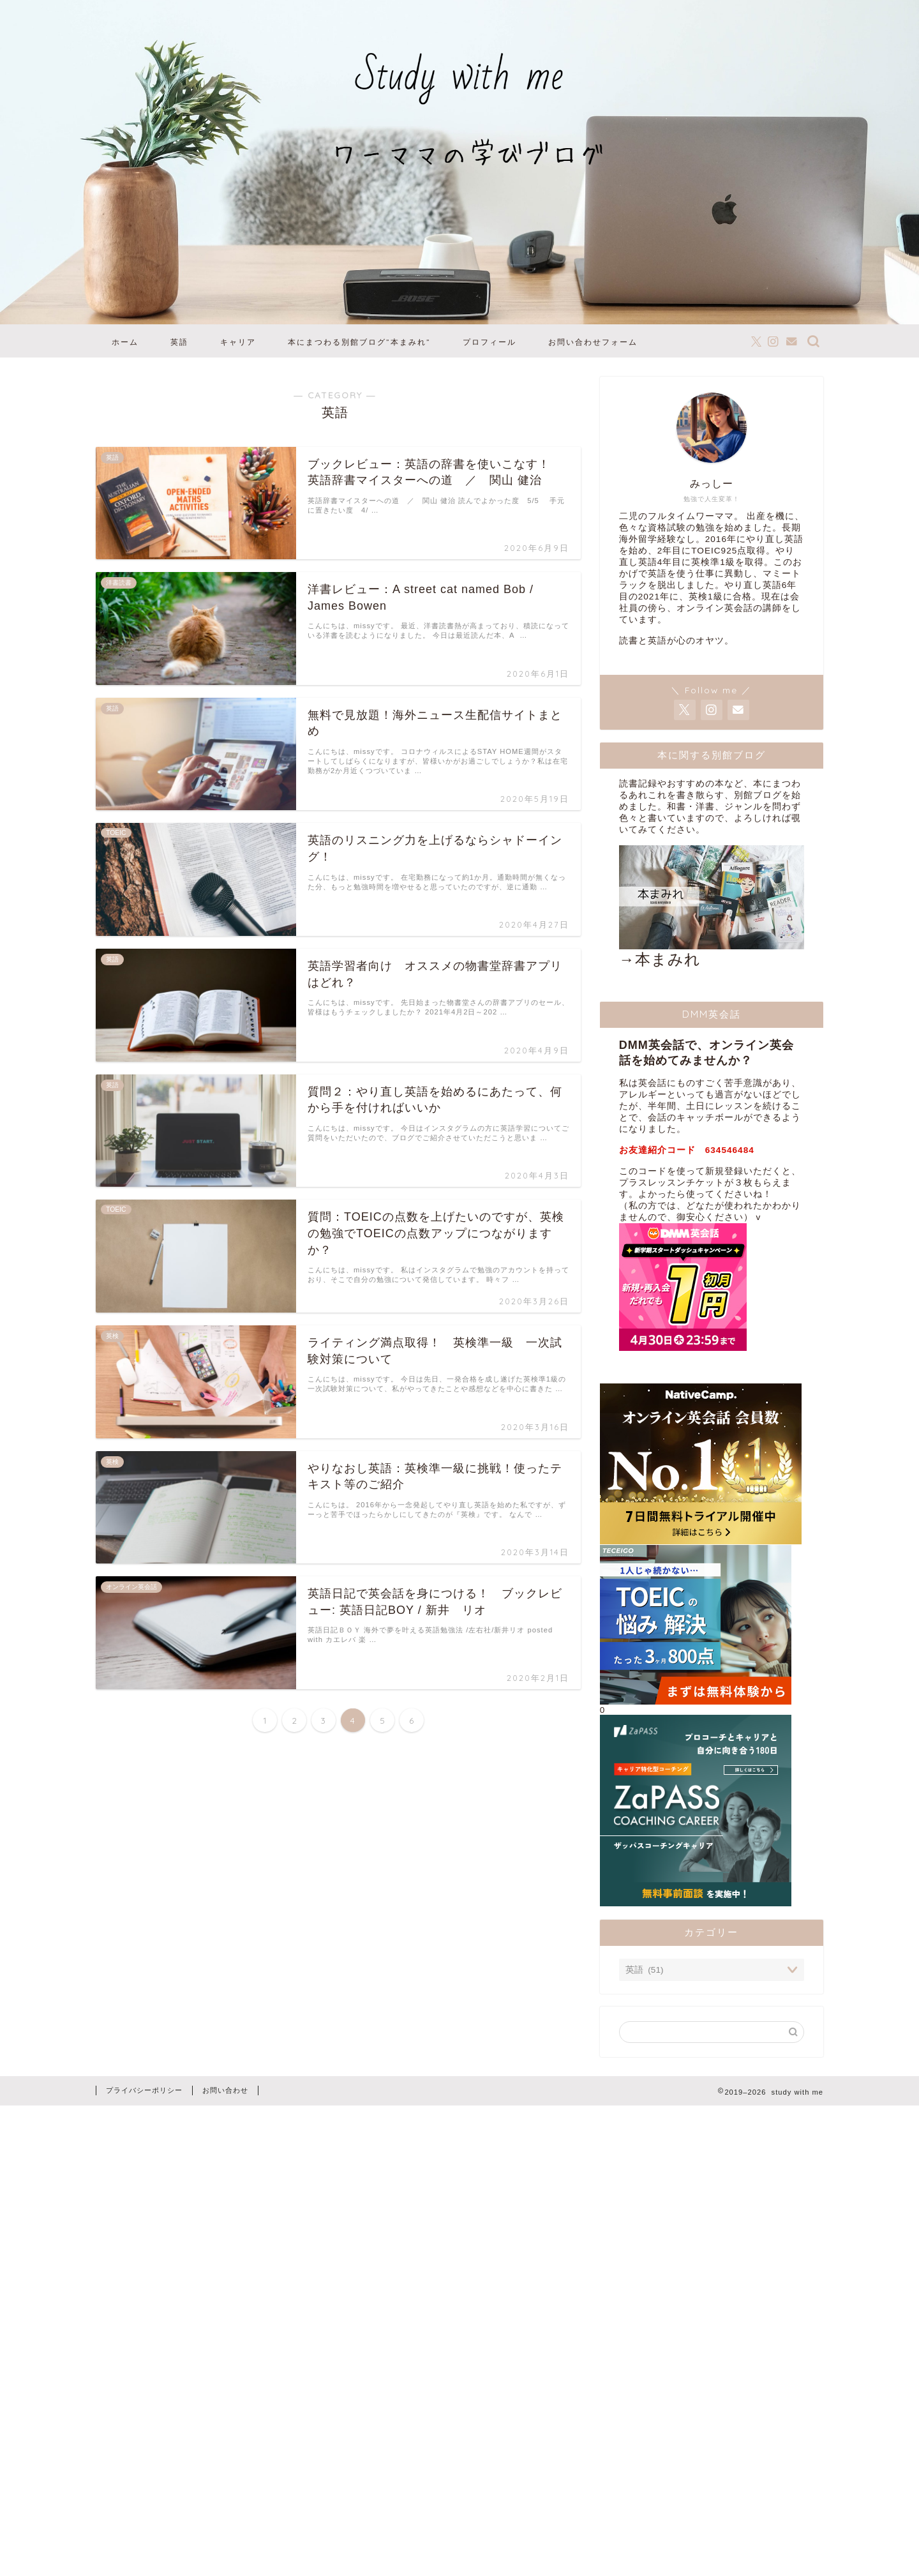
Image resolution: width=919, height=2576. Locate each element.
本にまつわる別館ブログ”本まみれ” (359, 342)
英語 (179, 342)
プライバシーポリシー (144, 2090)
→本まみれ (711, 906)
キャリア (238, 342)
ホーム (125, 342)
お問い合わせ (225, 2090)
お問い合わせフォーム (593, 342)
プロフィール (489, 342)
